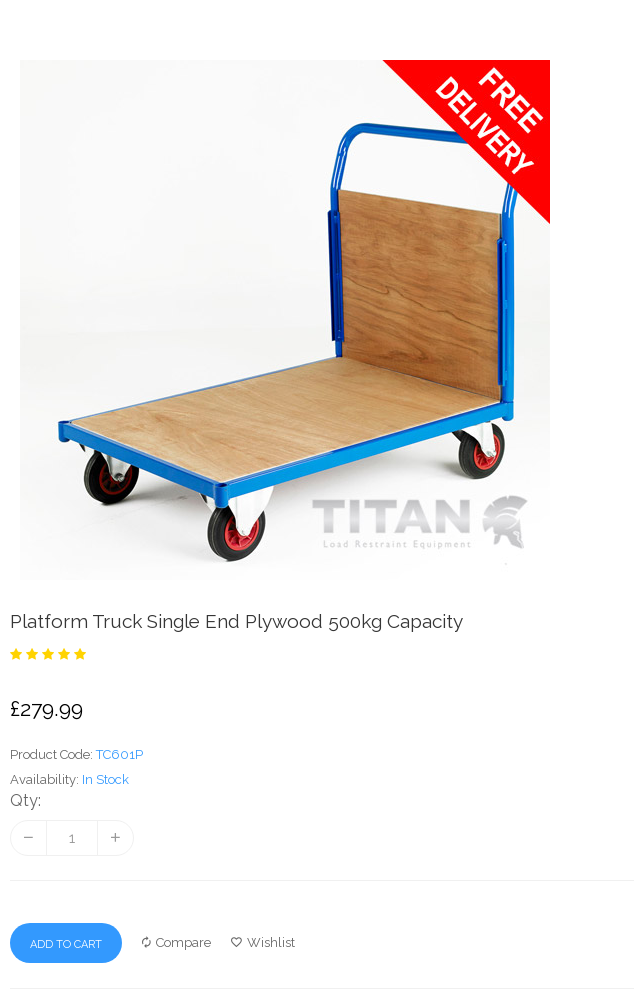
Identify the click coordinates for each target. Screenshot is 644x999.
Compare (176, 942)
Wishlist (263, 942)
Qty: (25, 800)
